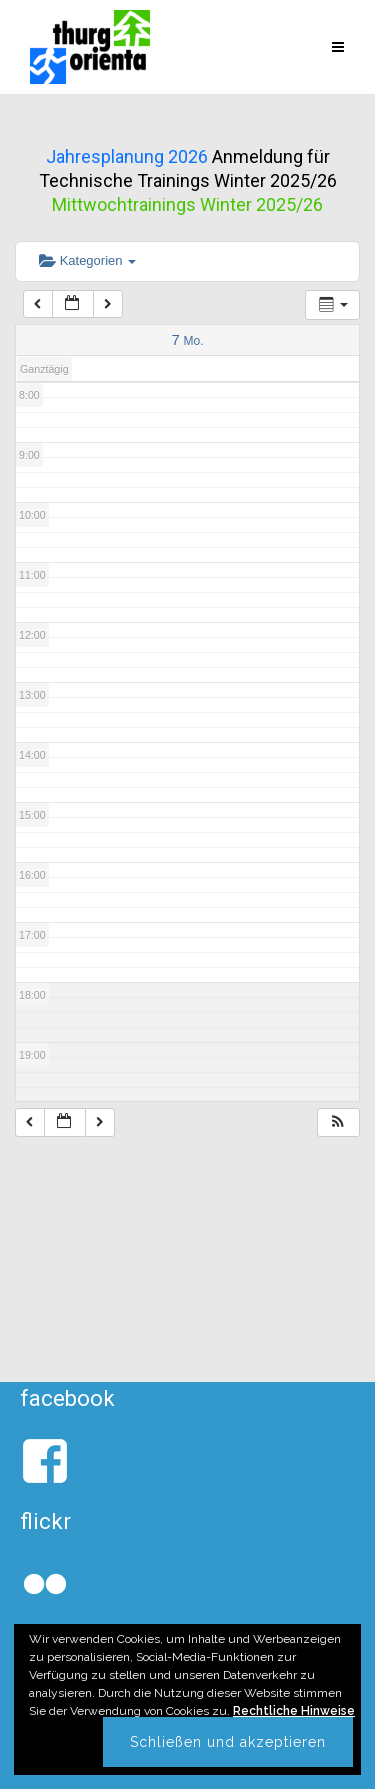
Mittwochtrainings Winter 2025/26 (187, 204)
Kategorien (87, 260)
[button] (338, 1122)
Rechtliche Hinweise (294, 1711)
